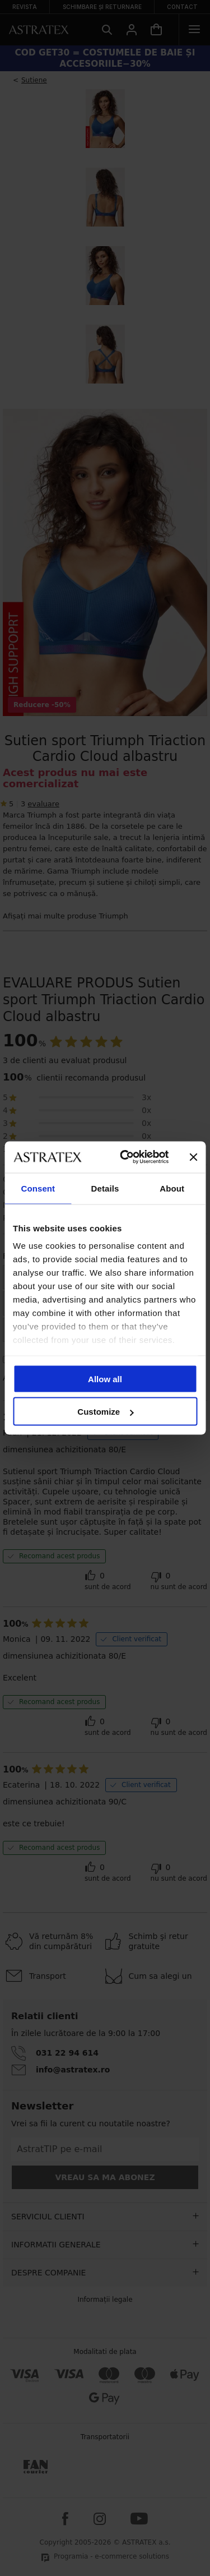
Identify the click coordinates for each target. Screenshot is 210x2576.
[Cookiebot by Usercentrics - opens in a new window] (125, 1157)
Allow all (105, 1378)
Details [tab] (105, 1188)
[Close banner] (193, 1157)
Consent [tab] (38, 1188)
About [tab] (172, 1188)
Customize (105, 1411)
